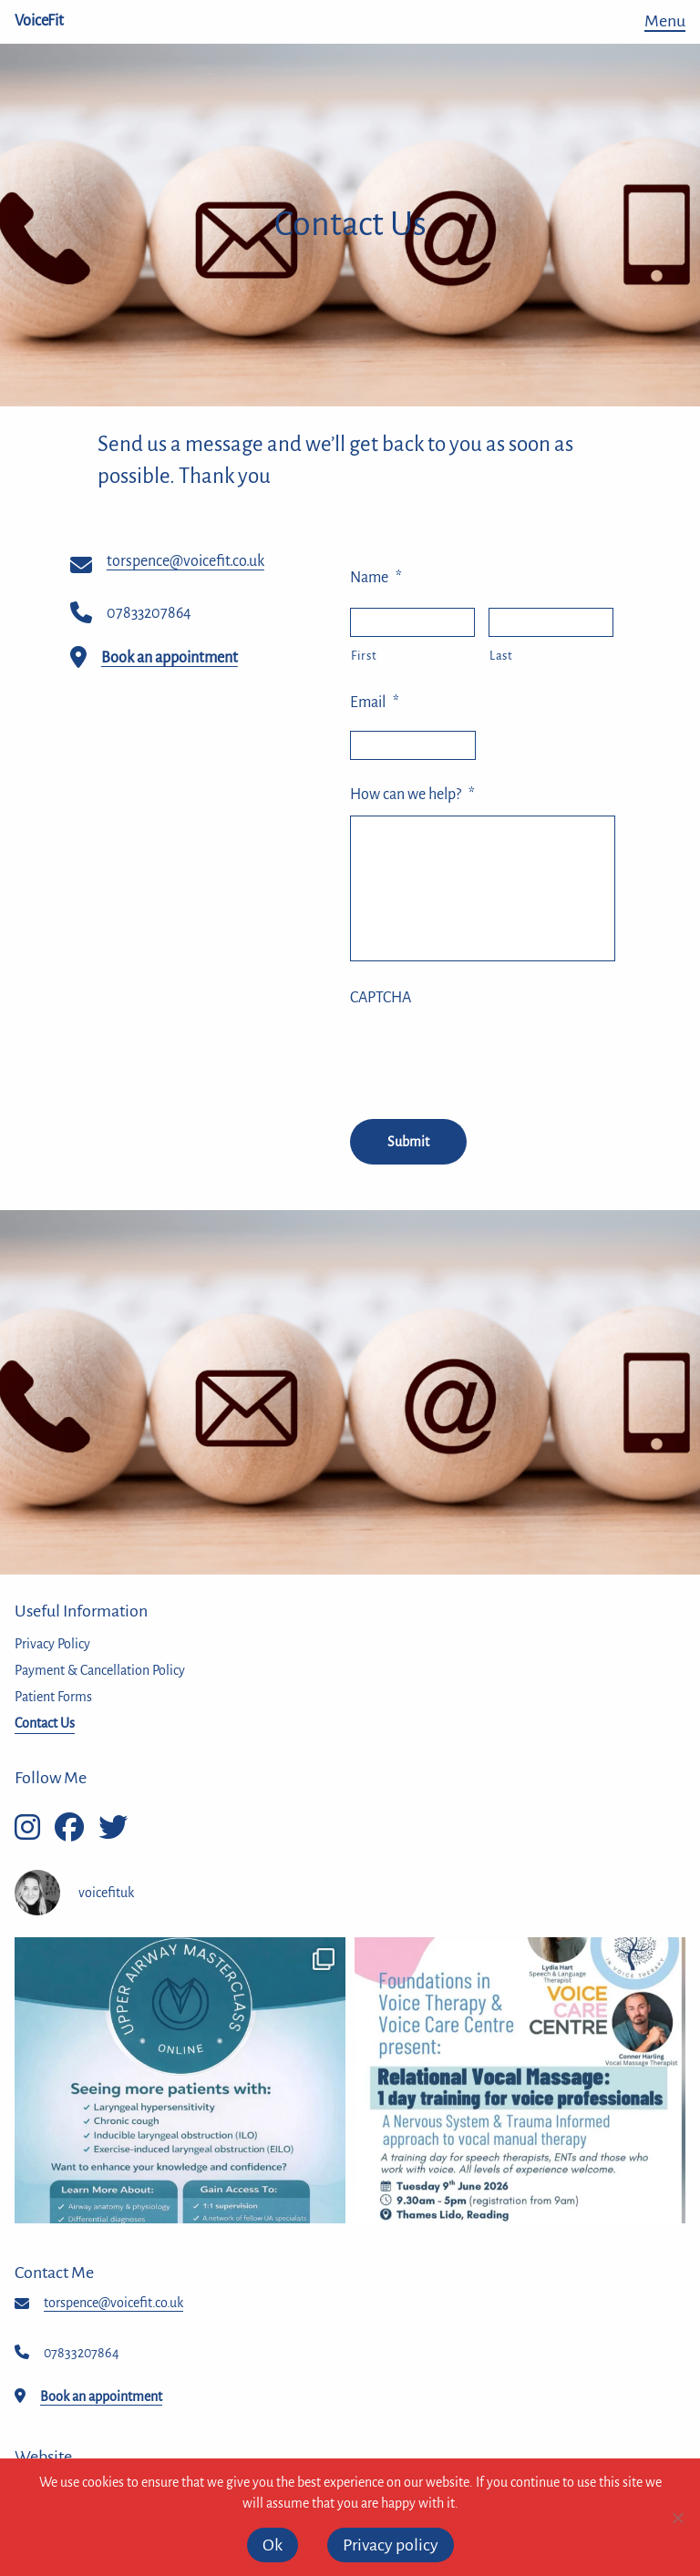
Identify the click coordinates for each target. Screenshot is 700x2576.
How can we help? (412, 794)
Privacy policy (390, 2545)
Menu (664, 21)
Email (374, 702)
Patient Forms (53, 1696)
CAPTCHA (380, 998)
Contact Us (45, 1723)
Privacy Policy (52, 1644)
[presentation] (488, 1054)
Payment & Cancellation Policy (100, 1670)
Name (376, 578)
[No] (677, 2518)
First (363, 655)
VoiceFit (39, 21)
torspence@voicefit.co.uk (185, 561)
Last (501, 655)
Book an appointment (169, 658)
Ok (272, 2545)
